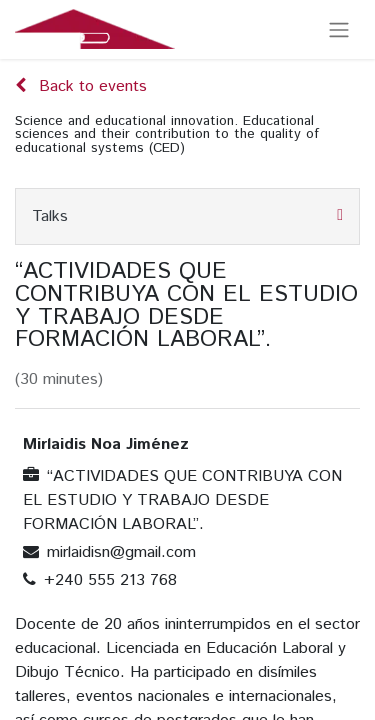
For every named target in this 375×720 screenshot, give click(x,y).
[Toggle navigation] (339, 29)
